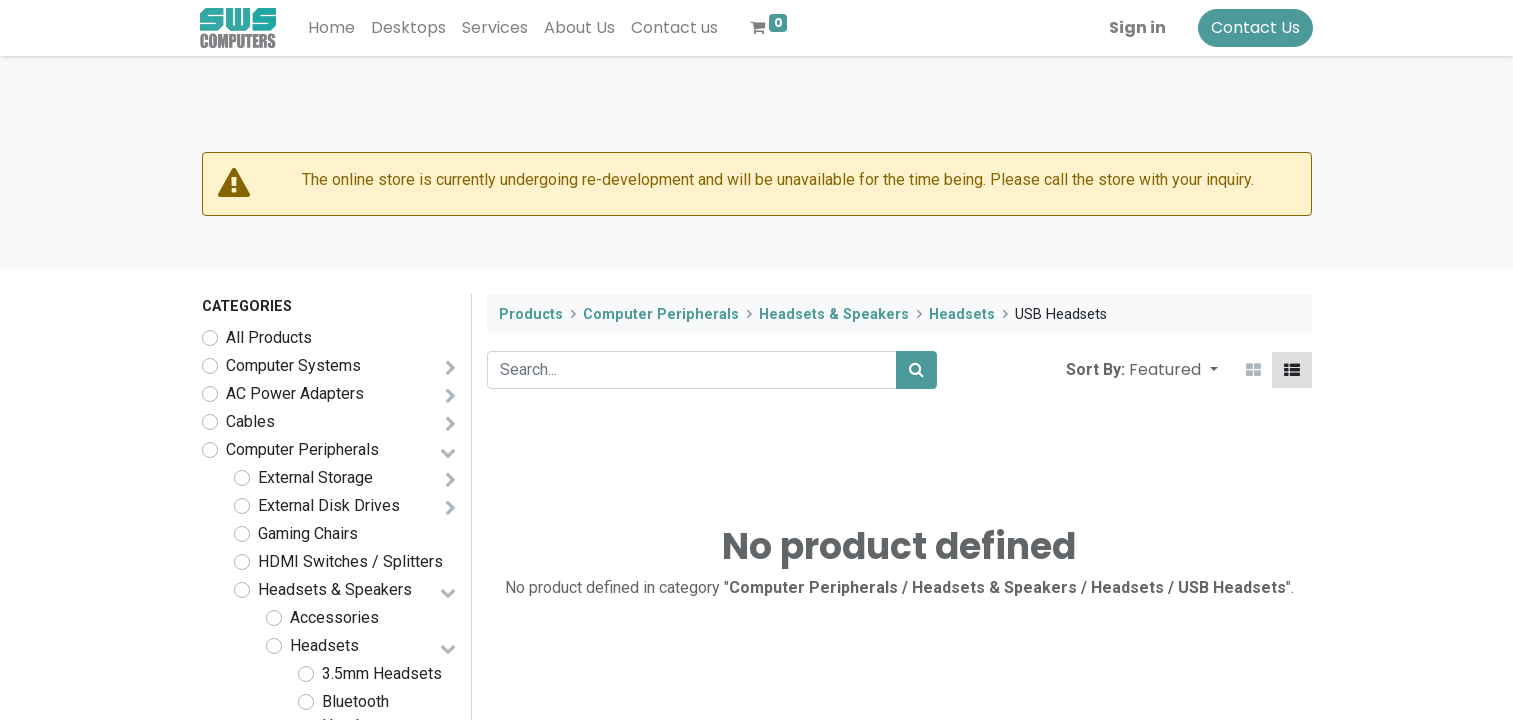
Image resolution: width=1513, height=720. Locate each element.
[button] (1173, 370)
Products (531, 314)
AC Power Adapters (295, 393)
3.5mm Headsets (382, 673)
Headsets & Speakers (335, 589)
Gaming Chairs (308, 533)
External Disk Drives (329, 505)
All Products (269, 337)
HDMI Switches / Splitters (350, 561)
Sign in (1136, 27)
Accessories (334, 617)
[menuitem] (333, 28)
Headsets (324, 645)
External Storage (315, 477)
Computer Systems (293, 365)
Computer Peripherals (302, 449)
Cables (250, 421)
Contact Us (1254, 27)
